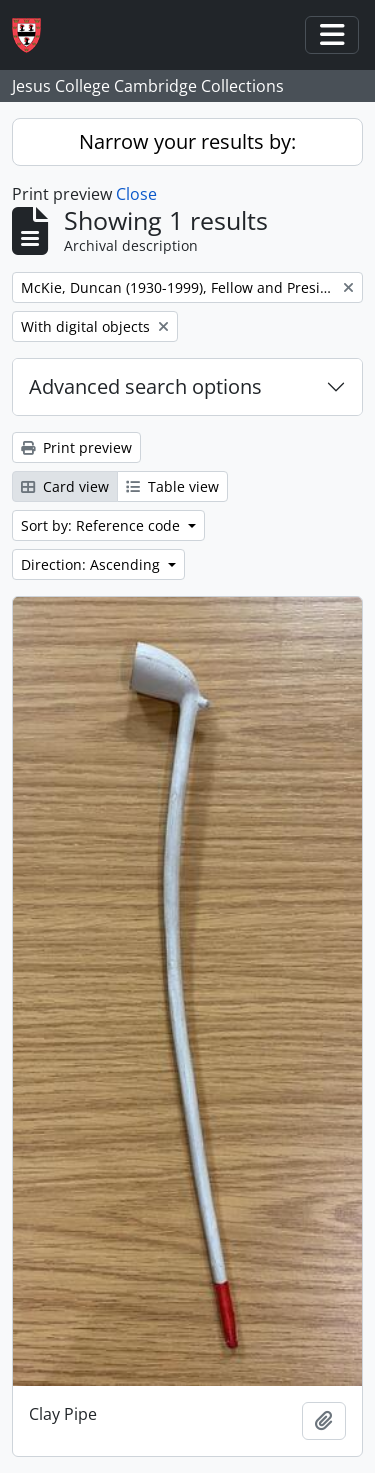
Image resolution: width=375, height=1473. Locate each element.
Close (136, 194)
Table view (172, 486)
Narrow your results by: (187, 141)
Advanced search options (145, 386)
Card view (65, 486)
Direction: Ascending (92, 564)
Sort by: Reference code (102, 525)
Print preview (76, 447)
